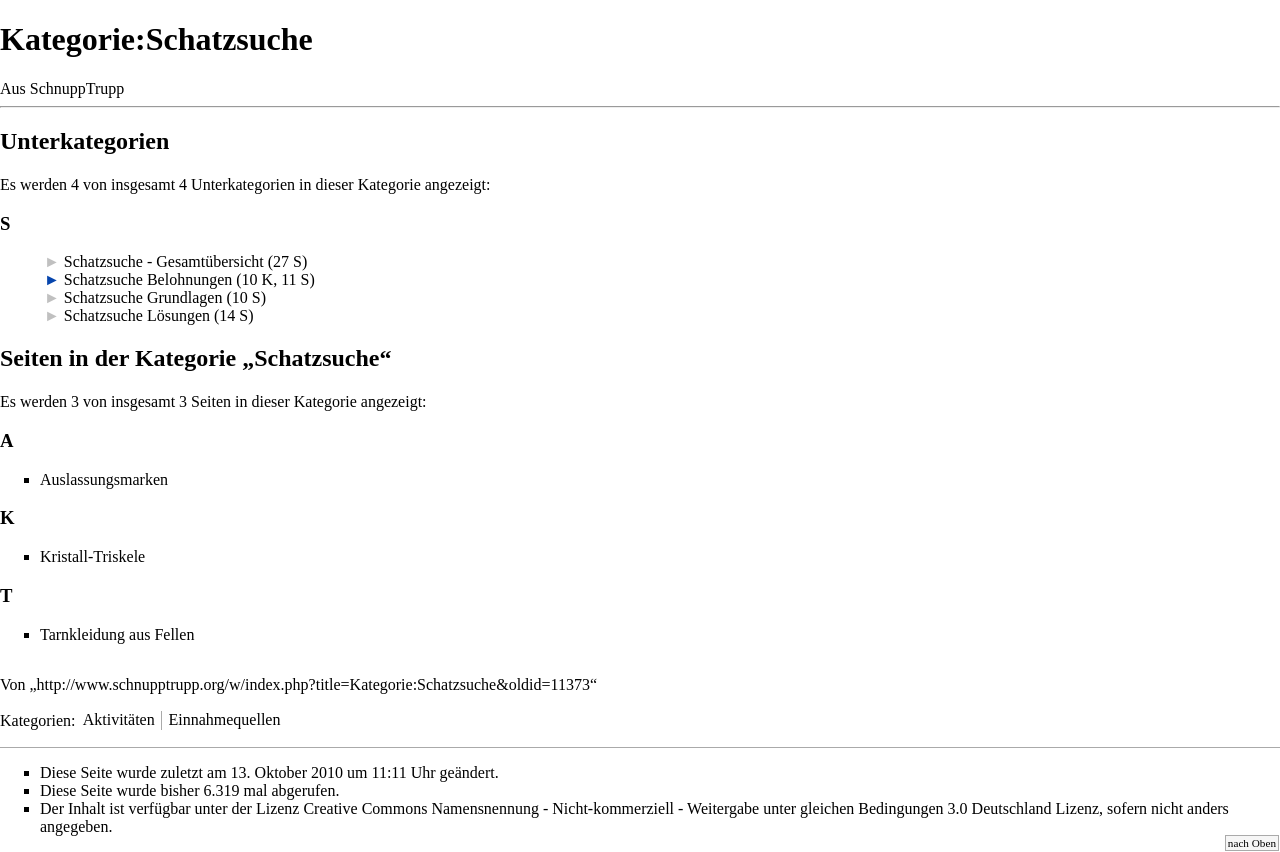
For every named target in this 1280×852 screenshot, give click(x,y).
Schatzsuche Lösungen (137, 315)
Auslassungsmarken (104, 479)
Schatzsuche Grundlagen (143, 297)
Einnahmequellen (224, 719)
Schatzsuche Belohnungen (148, 279)
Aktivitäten (119, 719)
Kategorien (35, 719)
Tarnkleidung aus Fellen (117, 634)
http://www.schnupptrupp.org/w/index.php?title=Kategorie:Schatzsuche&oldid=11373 (313, 684)
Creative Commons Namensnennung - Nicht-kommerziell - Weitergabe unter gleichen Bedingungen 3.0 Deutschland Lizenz (701, 808)
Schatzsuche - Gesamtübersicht (164, 261)
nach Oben (1252, 843)
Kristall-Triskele (92, 556)
